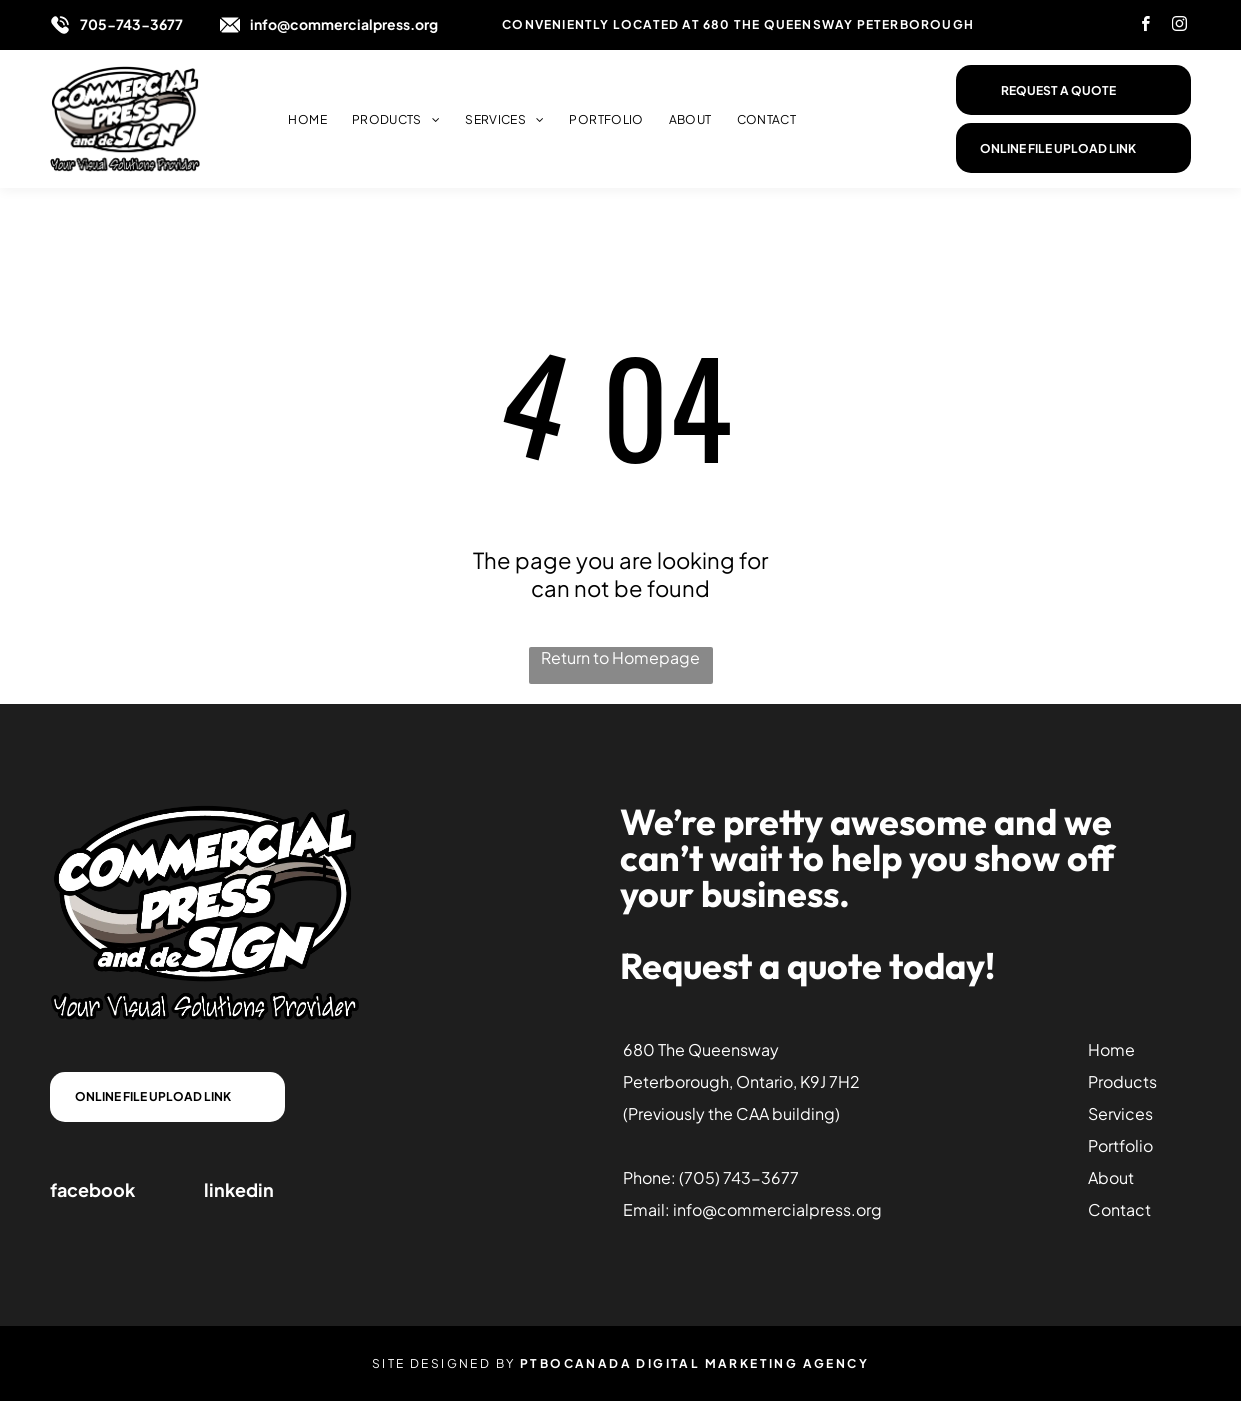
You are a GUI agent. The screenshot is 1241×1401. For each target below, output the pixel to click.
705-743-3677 (131, 24)
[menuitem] (294, 119)
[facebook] (1146, 26)
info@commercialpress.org (344, 24)
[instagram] (1180, 26)
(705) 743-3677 (739, 1177)
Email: (646, 1209)
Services (1120, 1113)
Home (1111, 1049)
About (1111, 1177)
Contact (1119, 1209)
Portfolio (1120, 1145)
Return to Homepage (620, 657)
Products (1122, 1081)
